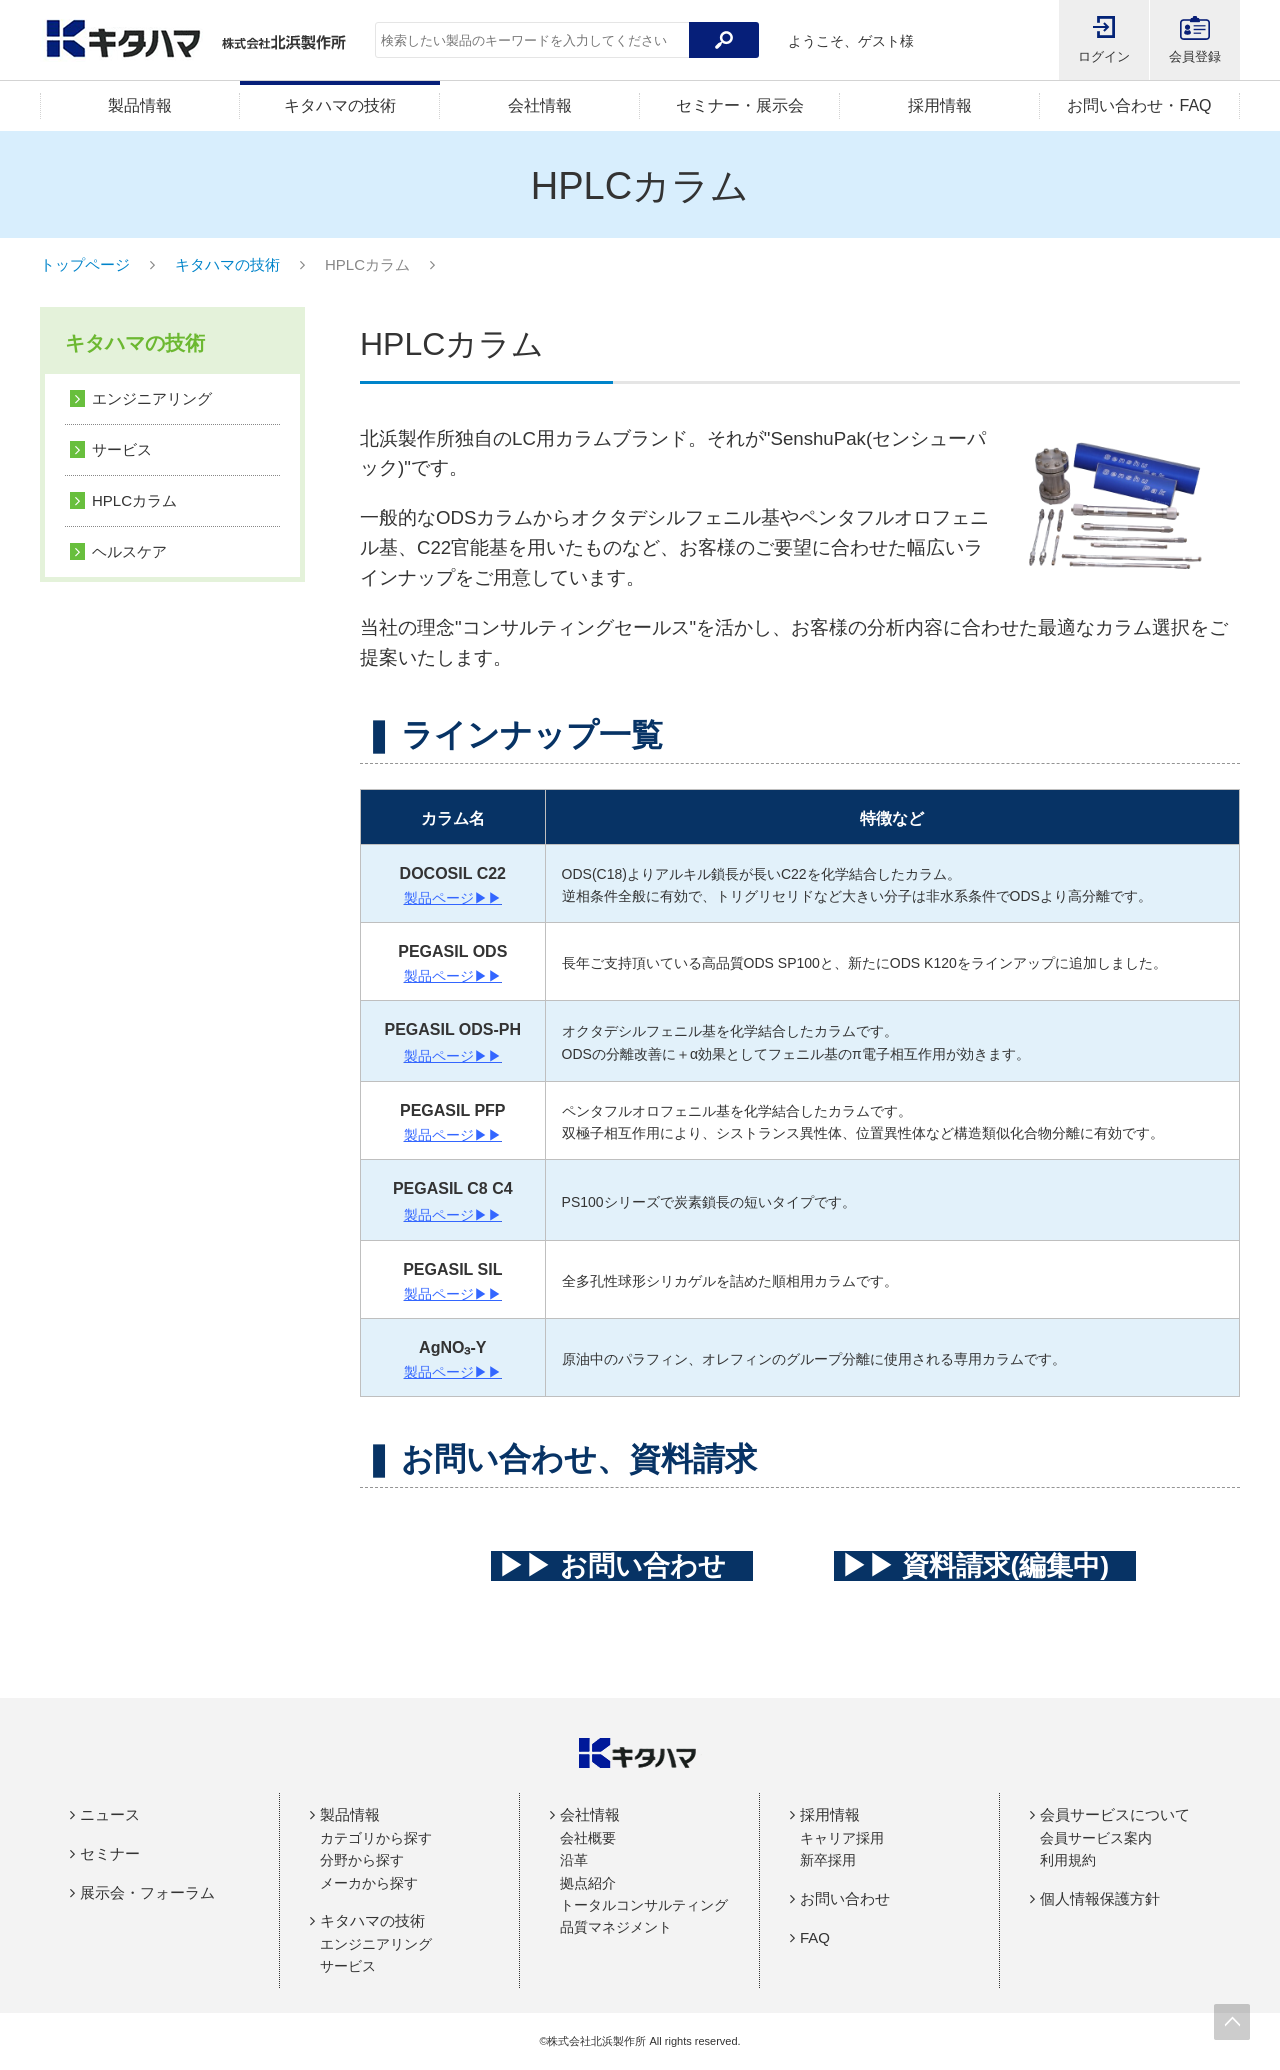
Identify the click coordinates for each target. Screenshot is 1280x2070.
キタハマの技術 (340, 105)
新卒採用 (828, 1860)
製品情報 (140, 105)
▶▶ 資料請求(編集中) (985, 1566)
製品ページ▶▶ (453, 898)
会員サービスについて (1115, 1814)
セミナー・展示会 (740, 105)
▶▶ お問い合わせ (622, 1566)
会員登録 (1195, 56)
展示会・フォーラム (147, 1892)
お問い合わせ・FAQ (1139, 105)
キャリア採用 (842, 1838)
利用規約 (1068, 1860)
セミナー (110, 1853)
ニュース (110, 1814)
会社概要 (588, 1838)
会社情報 (540, 105)
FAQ (815, 1937)
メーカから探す (369, 1883)
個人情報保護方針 (1100, 1898)
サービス (122, 449)
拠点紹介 (588, 1883)
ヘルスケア (129, 551)
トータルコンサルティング (644, 1905)
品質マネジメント (616, 1927)
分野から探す (362, 1860)
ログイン (1104, 56)
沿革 (574, 1860)
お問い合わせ (845, 1898)
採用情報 (940, 105)
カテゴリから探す (376, 1838)
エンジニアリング (152, 398)
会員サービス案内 (1096, 1838)
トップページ (85, 264)
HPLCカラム (134, 500)
